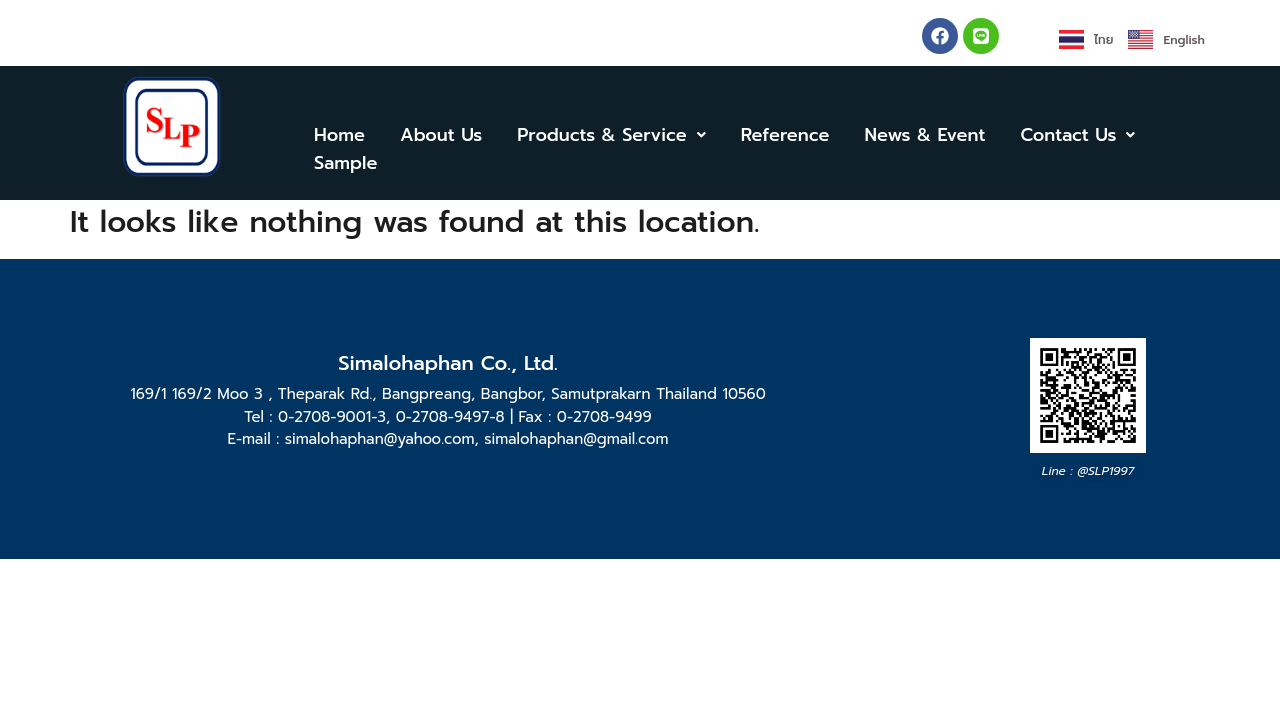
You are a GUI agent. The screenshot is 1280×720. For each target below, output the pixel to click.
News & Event (925, 135)
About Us (441, 135)
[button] (611, 135)
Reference (785, 135)
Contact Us (1078, 135)
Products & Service (611, 135)
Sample (345, 163)
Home (339, 135)
